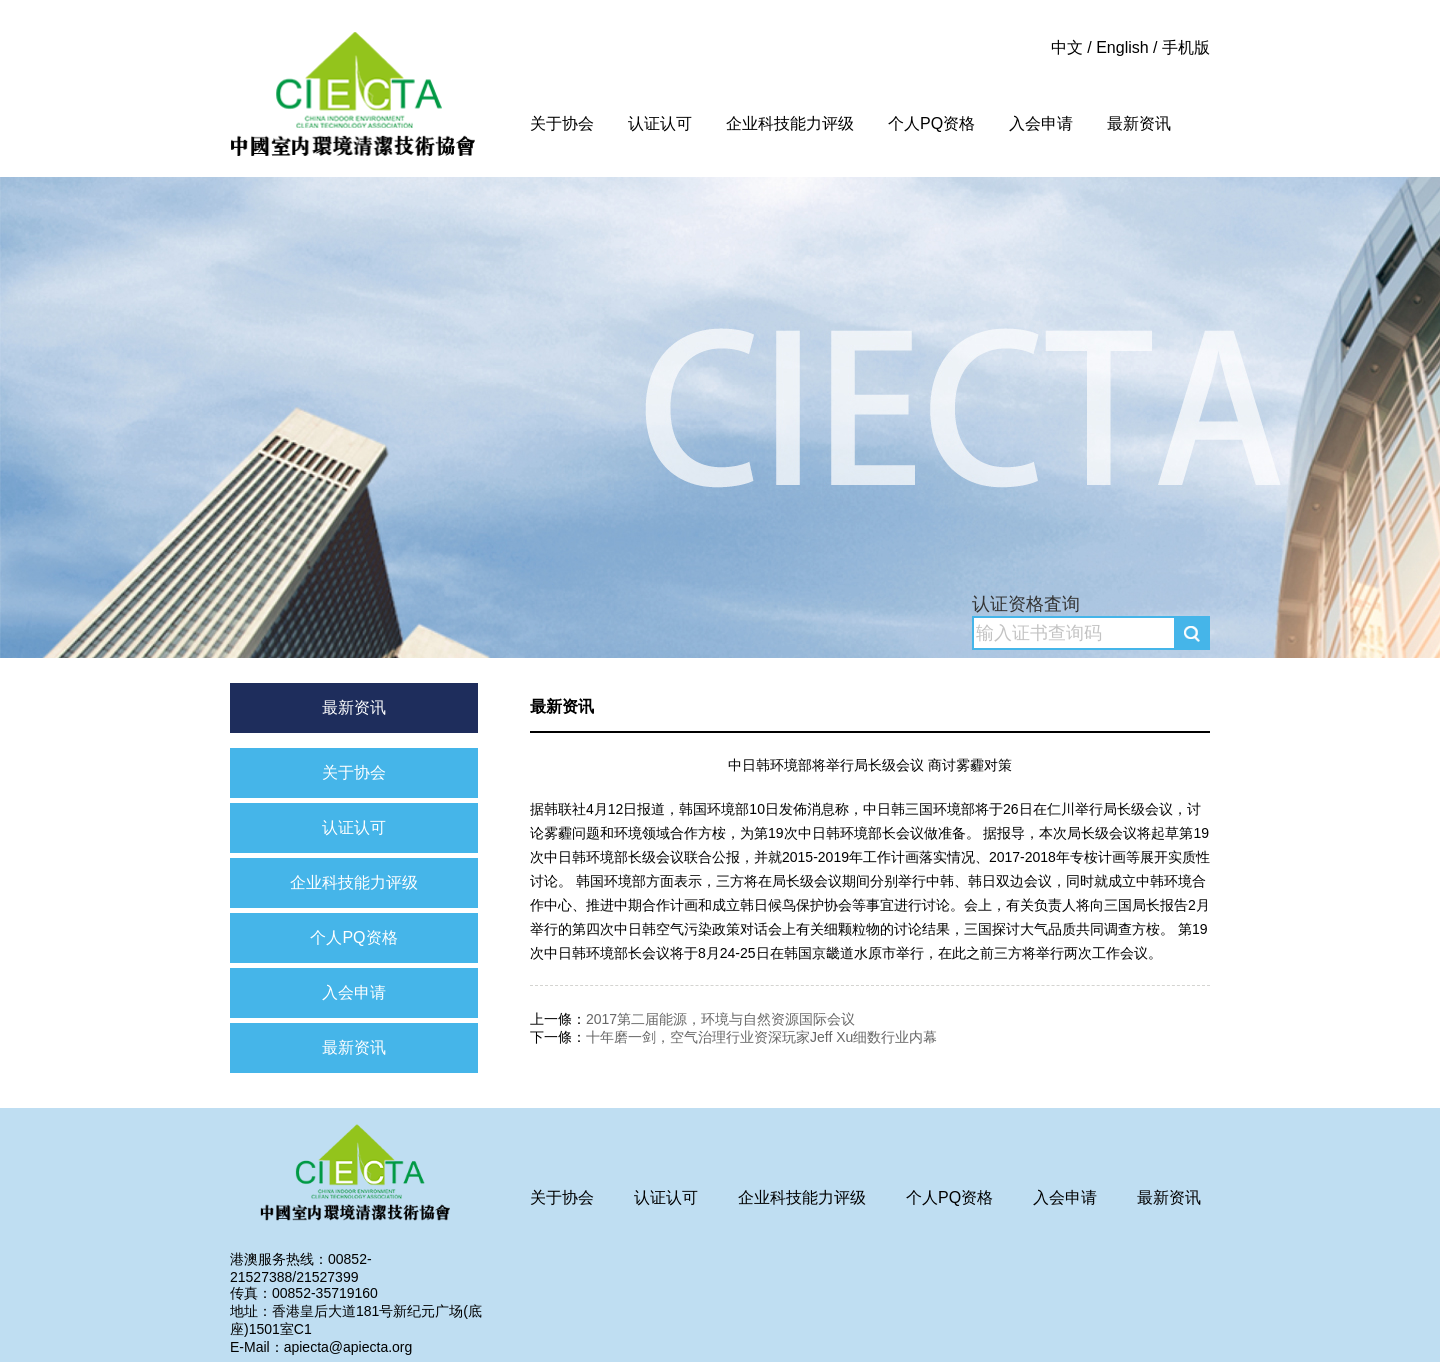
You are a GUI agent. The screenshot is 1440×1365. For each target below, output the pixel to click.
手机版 (1186, 47)
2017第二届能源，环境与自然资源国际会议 (720, 1019)
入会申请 (1041, 123)
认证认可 (660, 123)
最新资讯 (1139, 123)
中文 (1067, 47)
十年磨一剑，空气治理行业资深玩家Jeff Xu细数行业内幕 (761, 1037)
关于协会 (562, 123)
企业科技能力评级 (790, 123)
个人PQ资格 (931, 123)
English (1122, 47)
